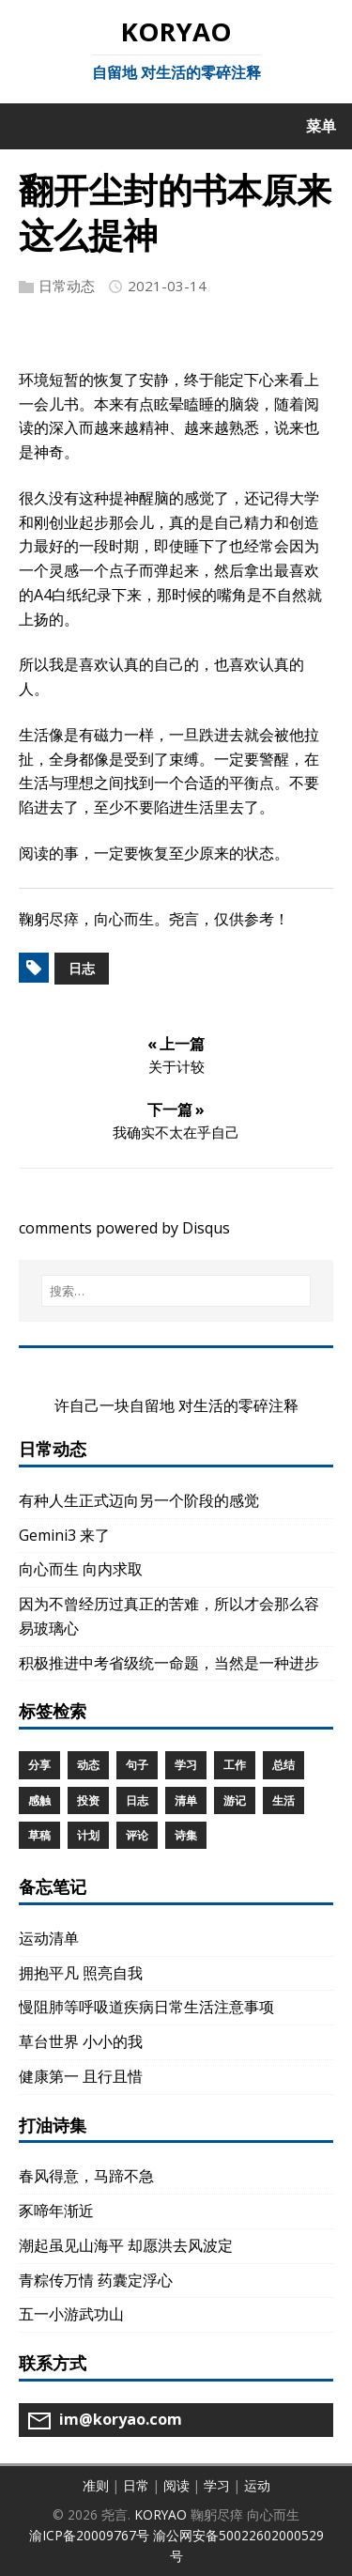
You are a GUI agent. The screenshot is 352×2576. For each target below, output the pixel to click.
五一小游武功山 (71, 2314)
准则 (96, 2485)
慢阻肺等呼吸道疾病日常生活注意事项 (146, 2006)
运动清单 (49, 1938)
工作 (234, 1765)
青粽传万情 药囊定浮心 (96, 2280)
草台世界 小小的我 (81, 2041)
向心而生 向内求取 (81, 1569)
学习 (186, 1765)
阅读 (176, 2485)
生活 (283, 1800)
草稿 (39, 1835)
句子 (137, 1765)
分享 (39, 1765)
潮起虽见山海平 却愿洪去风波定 (126, 2245)
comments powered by (124, 1228)
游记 (234, 1800)
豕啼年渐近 (56, 2210)
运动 (257, 2485)
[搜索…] (176, 1291)
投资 (88, 1800)
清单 (186, 1800)
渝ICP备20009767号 (89, 2535)
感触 (39, 1800)
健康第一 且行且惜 (81, 2076)
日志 (82, 968)
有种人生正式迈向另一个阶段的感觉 (139, 1500)
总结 (283, 1765)
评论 (137, 1835)
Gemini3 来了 (64, 1535)
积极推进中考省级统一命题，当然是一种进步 (169, 1663)
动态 (88, 1765)
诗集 (186, 1835)
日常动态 (66, 285)
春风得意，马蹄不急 (86, 2175)
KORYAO (160, 2514)
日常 (136, 2485)
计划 (88, 1835)
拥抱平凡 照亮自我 (81, 1973)
